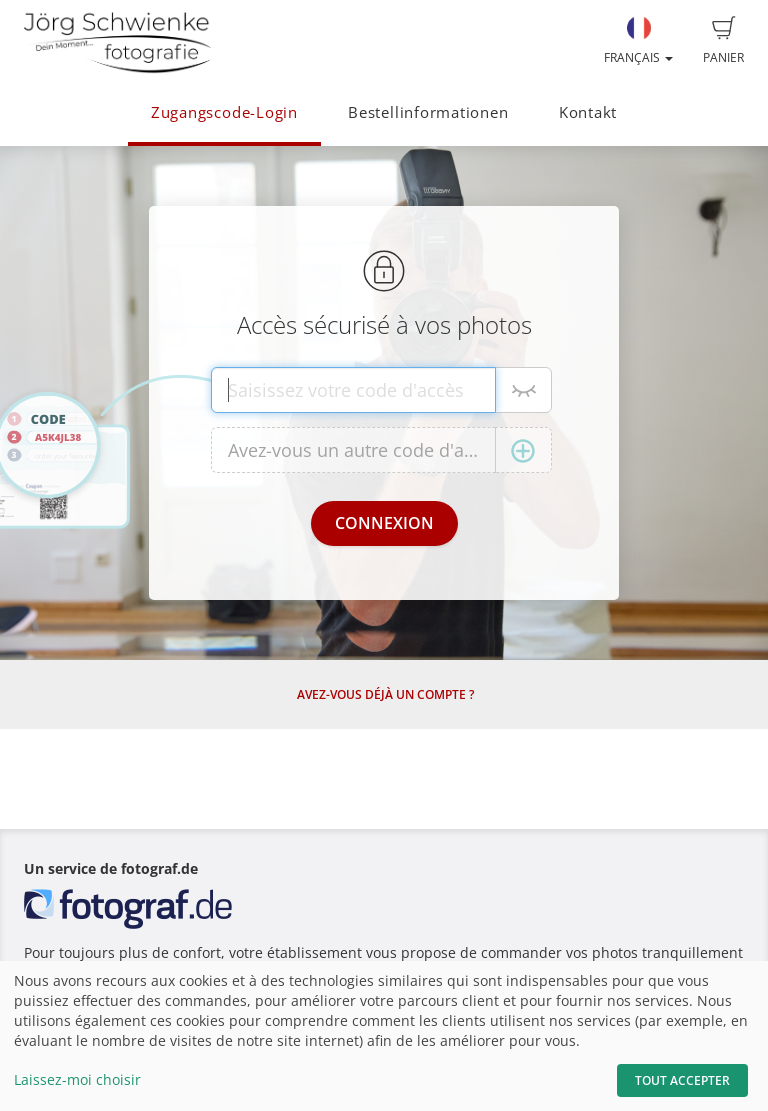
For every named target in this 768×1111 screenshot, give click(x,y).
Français (638, 41)
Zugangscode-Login (224, 112)
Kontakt (588, 112)
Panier (723, 41)
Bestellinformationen (428, 112)
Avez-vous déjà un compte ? (385, 694)
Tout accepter (682, 1080)
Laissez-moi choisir (77, 1079)
